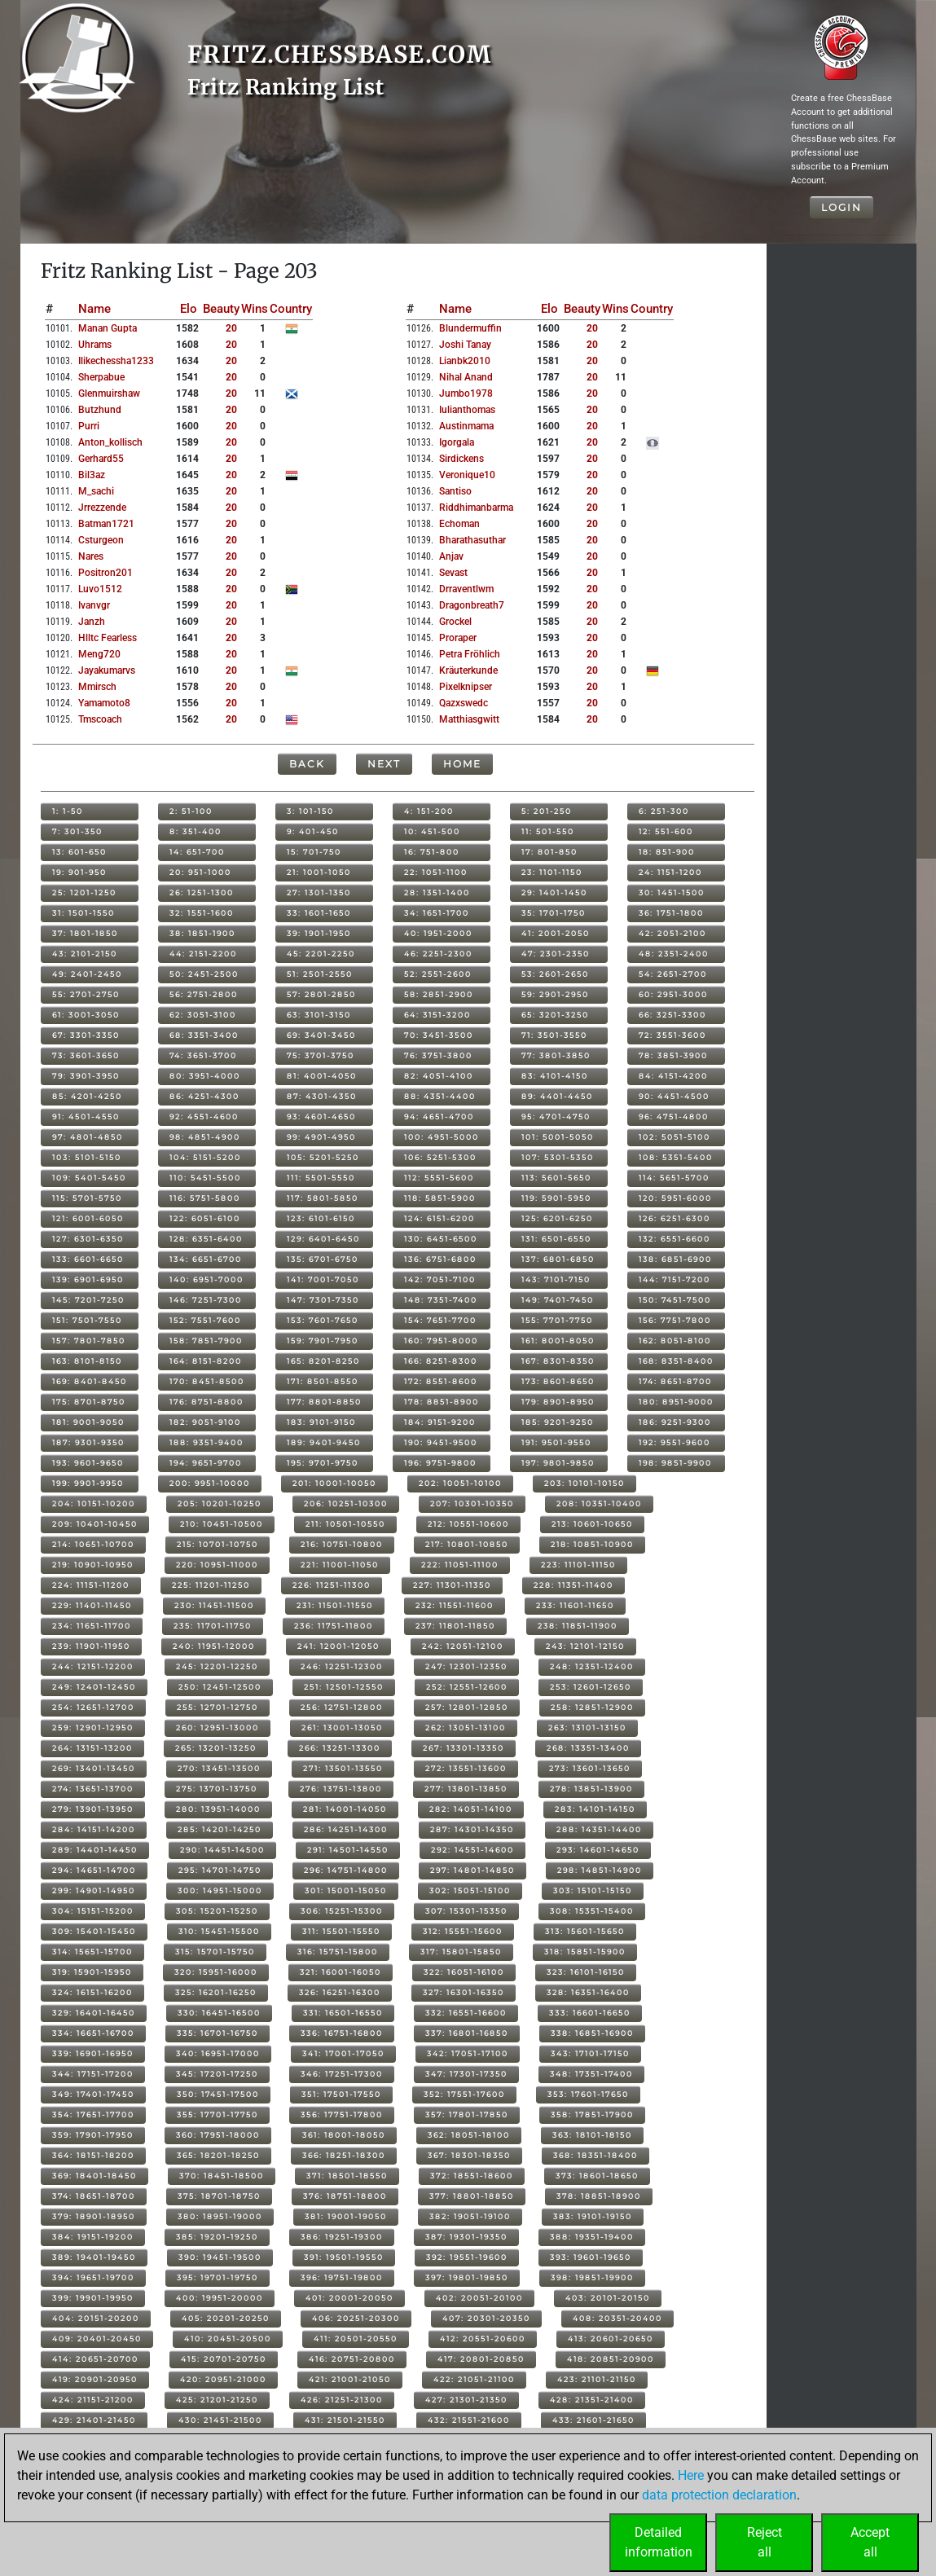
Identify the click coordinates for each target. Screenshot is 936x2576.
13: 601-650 (79, 851)
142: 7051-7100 (440, 1279)
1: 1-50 (67, 811)
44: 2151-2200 (203, 953)
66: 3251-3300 (672, 1014)
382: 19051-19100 (470, 2216)
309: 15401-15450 (94, 1931)
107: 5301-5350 (557, 1157)
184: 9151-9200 (440, 1422)
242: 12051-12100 (462, 1646)
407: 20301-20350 (486, 2318)
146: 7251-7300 (205, 1299)
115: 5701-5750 (87, 1197)
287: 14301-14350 (472, 1829)
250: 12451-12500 (219, 1686)
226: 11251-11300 (331, 1584)
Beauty (221, 308)
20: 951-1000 (200, 872)
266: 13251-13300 (339, 1747)
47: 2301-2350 (555, 953)
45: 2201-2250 (321, 953)
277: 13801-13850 (466, 1788)
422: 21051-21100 (474, 2379)
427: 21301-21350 (466, 2399)
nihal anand (466, 377)
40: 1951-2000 (438, 933)
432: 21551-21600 (469, 2420)
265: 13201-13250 (216, 1747)
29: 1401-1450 (554, 892)
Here (691, 2475)
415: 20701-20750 (223, 2358)
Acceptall (870, 2542)
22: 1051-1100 (436, 872)
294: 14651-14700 (94, 1870)
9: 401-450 (313, 831)
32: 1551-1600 (201, 912)
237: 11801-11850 (455, 1625)
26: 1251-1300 (201, 892)
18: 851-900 (667, 851)
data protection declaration (719, 2495)
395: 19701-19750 (217, 2277)
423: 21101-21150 (596, 2379)
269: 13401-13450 (93, 1768)
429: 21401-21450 (94, 2420)
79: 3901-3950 (86, 1075)
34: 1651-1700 (436, 912)
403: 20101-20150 (607, 2297)
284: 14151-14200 (93, 1829)
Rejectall (764, 2542)
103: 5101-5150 (86, 1157)
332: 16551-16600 (466, 2012)
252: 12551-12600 (467, 1686)
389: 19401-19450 (94, 2257)
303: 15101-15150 (592, 1890)
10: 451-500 (432, 831)
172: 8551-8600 (440, 1381)
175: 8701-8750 (88, 1401)
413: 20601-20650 (610, 2338)
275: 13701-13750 (216, 1788)
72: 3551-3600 (672, 1035)
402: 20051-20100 (479, 2297)
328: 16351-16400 (588, 1992)
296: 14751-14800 (346, 1870)
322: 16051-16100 (464, 1971)
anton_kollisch (110, 442)
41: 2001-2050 (555, 933)
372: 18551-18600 (471, 2175)
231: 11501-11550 (335, 1605)
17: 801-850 (549, 851)
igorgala (456, 442)
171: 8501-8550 (322, 1381)
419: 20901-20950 (95, 2379)
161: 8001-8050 (558, 1340)
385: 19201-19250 (217, 2236)
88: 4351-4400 (440, 1096)
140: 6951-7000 (206, 1279)
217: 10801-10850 (466, 1544)
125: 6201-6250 (557, 1218)
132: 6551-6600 (674, 1238)
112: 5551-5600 (439, 1177)
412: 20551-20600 (482, 2338)
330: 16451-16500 (219, 2012)
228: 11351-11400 (573, 1584)
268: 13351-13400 (588, 1747)
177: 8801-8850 (324, 1401)
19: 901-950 (79, 872)
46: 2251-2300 (438, 953)
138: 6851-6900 (675, 1259)
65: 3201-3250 (555, 1014)
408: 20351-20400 (617, 2318)
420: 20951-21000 (223, 2379)
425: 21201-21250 (217, 2399)
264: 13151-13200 (92, 1747)
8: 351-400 (195, 831)
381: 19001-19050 (346, 2216)
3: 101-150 (310, 811)
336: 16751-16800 (342, 2033)
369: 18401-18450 (94, 2175)
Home (462, 764)
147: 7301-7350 (323, 1299)
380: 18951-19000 (220, 2216)
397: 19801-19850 (466, 2277)
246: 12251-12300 (342, 1666)
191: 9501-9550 (556, 1442)
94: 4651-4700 (439, 1116)
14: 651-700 (197, 851)
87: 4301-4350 (322, 1096)
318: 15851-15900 (585, 1951)
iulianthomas (467, 409)
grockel (455, 621)
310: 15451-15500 (219, 1931)
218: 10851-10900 (592, 1544)
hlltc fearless (107, 638)
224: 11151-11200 (91, 1584)
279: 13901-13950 (93, 1809)
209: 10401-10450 (95, 1523)
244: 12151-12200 (93, 1666)
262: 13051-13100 (465, 1727)
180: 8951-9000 (676, 1401)
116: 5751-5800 (204, 1197)
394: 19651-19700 (93, 2277)
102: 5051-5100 (674, 1136)
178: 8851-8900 (441, 1401)
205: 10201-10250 (219, 1503)
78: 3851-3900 (673, 1055)
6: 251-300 (664, 811)
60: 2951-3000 (673, 994)
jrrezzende (102, 507)
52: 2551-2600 (438, 973)
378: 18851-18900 (598, 2195)
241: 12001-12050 (338, 1646)
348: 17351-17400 (591, 2073)
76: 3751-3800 (438, 1055)
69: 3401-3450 (321, 1035)
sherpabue (101, 377)
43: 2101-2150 (84, 953)
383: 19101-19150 (592, 2216)
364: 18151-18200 (93, 2155)
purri (88, 426)
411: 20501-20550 (356, 2338)
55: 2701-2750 (86, 994)
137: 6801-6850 (558, 1259)
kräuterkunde (468, 670)
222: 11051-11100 (460, 1564)
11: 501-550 (547, 831)
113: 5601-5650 (556, 1177)
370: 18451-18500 (221, 2175)
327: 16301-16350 (463, 1992)
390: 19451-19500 (219, 2257)
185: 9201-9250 (557, 1422)
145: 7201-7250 (88, 1299)
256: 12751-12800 (342, 1707)
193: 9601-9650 (88, 1462)
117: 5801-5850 (322, 1197)
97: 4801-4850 (87, 1136)
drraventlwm (466, 589)
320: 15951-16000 (215, 1971)
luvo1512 (100, 589)
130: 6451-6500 (440, 1238)
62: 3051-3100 (202, 1014)
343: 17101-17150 (590, 2053)
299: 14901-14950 (93, 1890)
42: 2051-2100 (672, 933)
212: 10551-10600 (468, 1523)
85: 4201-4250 (87, 1096)
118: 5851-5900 (440, 1197)
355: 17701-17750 (217, 2114)
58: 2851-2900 (438, 994)
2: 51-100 (191, 811)
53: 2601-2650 (555, 973)
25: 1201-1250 (84, 892)
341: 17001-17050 (343, 2053)
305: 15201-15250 (217, 1910)
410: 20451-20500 (227, 2338)
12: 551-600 (666, 831)
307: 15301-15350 (466, 1910)
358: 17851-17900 (592, 2114)
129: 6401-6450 (323, 1238)
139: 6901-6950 (88, 1279)
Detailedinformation (658, 2542)
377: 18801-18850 (471, 2195)
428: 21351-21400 (592, 2399)
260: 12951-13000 (217, 1727)
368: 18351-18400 (595, 2155)
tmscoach (100, 719)
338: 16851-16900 (592, 2033)
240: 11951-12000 (214, 1646)
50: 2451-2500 (204, 973)
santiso (455, 491)
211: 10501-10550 (345, 1523)
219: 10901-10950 (93, 1564)
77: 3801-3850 (556, 1055)
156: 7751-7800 (675, 1320)
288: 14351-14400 (599, 1829)
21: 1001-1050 (319, 872)
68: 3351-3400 (204, 1035)
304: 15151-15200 (93, 1910)
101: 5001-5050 (557, 1136)
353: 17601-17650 (588, 2094)
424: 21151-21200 (93, 2399)
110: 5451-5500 (205, 1177)
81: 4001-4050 (322, 1075)
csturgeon (101, 540)
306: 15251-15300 (342, 1910)
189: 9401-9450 (324, 1442)
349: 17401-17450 (93, 2094)
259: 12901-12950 (93, 1727)
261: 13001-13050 (342, 1727)
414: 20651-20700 (95, 2358)
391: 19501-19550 (344, 2257)
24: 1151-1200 (670, 872)
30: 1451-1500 (672, 892)
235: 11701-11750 (213, 1625)
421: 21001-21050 (350, 2379)
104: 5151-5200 (205, 1157)
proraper (458, 638)
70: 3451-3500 (438, 1035)
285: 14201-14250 (219, 1829)
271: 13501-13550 (343, 1768)
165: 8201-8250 (323, 1360)
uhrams (95, 344)
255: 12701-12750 (217, 1707)
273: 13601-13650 (590, 1768)
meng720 (99, 654)
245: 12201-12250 (217, 1666)
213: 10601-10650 (592, 1523)
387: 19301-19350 (466, 2236)
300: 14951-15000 (220, 1890)
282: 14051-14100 (470, 1809)
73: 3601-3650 (86, 1055)
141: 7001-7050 (323, 1279)
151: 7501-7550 (87, 1320)
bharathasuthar (472, 540)
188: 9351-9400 (206, 1442)
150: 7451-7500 (675, 1299)
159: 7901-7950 (322, 1340)
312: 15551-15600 (463, 1931)
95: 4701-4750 (556, 1116)
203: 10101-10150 (584, 1483)
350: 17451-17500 (218, 2094)
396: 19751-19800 (342, 2277)
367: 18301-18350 (469, 2155)
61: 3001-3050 (86, 1014)
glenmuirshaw (109, 393)
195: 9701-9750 (322, 1462)
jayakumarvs (106, 670)
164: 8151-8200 (205, 1360)
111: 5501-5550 (321, 1177)
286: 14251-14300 (346, 1829)
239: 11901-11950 (91, 1646)
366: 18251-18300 (343, 2155)
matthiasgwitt (469, 719)
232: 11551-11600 (454, 1605)
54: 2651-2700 (673, 973)
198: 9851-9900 (675, 1462)
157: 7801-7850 (88, 1340)
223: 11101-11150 (578, 1564)
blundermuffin (470, 328)
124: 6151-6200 (439, 1218)
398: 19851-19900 (592, 2277)
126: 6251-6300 (674, 1218)
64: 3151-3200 (437, 1014)
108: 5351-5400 (676, 1157)
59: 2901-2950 (555, 994)
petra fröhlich (469, 654)
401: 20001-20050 (349, 2297)
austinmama (466, 426)
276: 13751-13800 (341, 1788)
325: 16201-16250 (216, 1992)
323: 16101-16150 (586, 1971)
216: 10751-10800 (342, 1544)
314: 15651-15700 (92, 1951)
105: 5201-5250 (323, 1157)
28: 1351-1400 (437, 892)
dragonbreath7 (471, 605)
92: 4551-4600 (204, 1116)
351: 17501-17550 (341, 2094)
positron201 (105, 572)
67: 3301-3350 (86, 1035)
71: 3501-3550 (554, 1035)
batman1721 (106, 524)
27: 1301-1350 (319, 892)
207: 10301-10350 (472, 1503)
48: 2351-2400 (674, 953)
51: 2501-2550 (320, 973)
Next (384, 764)
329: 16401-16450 (93, 2012)
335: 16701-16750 (217, 2033)
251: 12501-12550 (344, 1686)
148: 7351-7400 (440, 1299)
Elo (188, 308)
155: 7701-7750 (557, 1320)
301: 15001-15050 (346, 1890)
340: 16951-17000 (218, 2053)
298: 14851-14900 (599, 1870)
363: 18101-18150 (592, 2134)
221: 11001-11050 (340, 1564)
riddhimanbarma (476, 507)
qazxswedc (463, 703)
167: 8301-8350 (558, 1360)
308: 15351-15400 (592, 1910)
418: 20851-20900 (610, 2358)
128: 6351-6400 (206, 1238)
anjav (451, 556)
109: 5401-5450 (89, 1177)
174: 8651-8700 (675, 1381)
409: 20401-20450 (97, 2338)
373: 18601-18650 (597, 2175)
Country (291, 308)
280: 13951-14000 (218, 1809)
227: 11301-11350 (452, 1584)
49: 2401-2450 (87, 973)
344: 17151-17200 (93, 2073)
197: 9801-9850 (558, 1462)
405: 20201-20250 (226, 2318)
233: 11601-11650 (575, 1605)
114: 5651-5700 (674, 1177)
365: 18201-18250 (218, 2155)
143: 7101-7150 (556, 1279)
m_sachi (96, 491)
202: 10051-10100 (460, 1483)
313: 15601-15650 (585, 1931)
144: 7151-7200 (674, 1279)
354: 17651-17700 (93, 2114)
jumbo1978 (466, 393)
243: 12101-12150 (585, 1646)
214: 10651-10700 (93, 1544)
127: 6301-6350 (88, 1238)
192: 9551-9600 (674, 1442)
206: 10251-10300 (346, 1503)
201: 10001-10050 (334, 1483)
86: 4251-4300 (204, 1096)
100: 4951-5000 (441, 1136)
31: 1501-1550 (83, 912)
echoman (459, 524)
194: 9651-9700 (205, 1462)
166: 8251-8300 (440, 1360)
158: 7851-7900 (206, 1340)
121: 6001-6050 (88, 1218)
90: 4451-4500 (674, 1096)
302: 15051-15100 (470, 1890)
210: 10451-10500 (221, 1523)
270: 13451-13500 (219, 1768)
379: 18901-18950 (93, 2216)
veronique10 (467, 475)
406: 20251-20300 (356, 2318)
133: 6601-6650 (88, 1259)
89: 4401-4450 (557, 1096)
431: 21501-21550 (345, 2420)
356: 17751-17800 (342, 2114)
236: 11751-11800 (333, 1625)
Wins (254, 308)
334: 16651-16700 (93, 2033)
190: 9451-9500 (440, 1442)
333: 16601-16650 (590, 2012)
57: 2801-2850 (321, 994)
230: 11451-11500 (214, 1605)
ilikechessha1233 (116, 361)
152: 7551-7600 (205, 1320)
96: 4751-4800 (674, 1116)
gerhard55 (101, 458)
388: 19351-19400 (592, 2236)
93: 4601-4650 (321, 1116)
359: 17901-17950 (93, 2134)
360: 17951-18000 (218, 2134)
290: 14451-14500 (222, 1849)
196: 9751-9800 (440, 1462)
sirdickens (461, 458)
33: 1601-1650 (319, 912)
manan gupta (107, 328)
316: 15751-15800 (337, 1951)
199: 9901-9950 (88, 1483)
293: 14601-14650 (597, 1849)
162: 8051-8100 (675, 1340)
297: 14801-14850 (472, 1870)
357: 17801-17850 (466, 2114)
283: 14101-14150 (595, 1809)
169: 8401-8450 (89, 1381)
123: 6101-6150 (321, 1218)
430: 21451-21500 (220, 2420)
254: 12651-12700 (93, 1707)
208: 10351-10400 (599, 1503)
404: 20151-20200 (95, 2318)
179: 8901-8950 (558, 1401)
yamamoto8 (104, 703)
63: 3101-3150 (319, 1014)
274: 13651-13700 (93, 1788)
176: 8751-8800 (206, 1401)
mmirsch (97, 686)
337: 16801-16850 (466, 2033)
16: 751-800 (431, 851)
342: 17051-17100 (467, 2053)
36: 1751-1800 (671, 912)
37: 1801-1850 (85, 933)
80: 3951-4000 (204, 1075)
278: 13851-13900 (591, 1788)
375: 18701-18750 (219, 2195)
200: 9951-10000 (209, 1483)
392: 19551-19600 (467, 2257)
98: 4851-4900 (204, 1136)
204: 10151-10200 (93, 1503)
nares (90, 556)
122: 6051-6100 (204, 1218)
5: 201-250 (546, 811)
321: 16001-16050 (340, 1971)
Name (94, 308)
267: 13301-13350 (463, 1747)
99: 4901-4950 (321, 1136)
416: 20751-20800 (352, 2358)
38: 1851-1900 (202, 933)
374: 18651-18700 (93, 2195)
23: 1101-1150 (551, 872)
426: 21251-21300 (342, 2399)
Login (841, 207)
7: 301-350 (77, 831)
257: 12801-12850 (466, 1707)
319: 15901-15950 (92, 1971)
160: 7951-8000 (441, 1340)
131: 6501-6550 (556, 1238)
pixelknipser (465, 686)
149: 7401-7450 (557, 1299)
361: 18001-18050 (343, 2134)
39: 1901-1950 (319, 933)
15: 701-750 (314, 851)
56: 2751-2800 (203, 994)
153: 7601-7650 (322, 1320)
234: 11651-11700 (91, 1625)
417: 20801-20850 (481, 2358)
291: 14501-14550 (348, 1849)
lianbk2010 (464, 361)
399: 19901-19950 (93, 2297)
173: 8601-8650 (558, 1381)
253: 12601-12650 (590, 1686)
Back (307, 764)
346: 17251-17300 (342, 2073)
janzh (91, 621)
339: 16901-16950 (93, 2053)
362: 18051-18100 (469, 2134)
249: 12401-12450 (94, 1686)
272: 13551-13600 (466, 1768)
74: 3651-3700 (203, 1055)
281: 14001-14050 (345, 1809)
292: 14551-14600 (472, 1849)
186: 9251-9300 (675, 1422)
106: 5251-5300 (440, 1157)
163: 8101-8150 (87, 1360)
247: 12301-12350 (466, 1666)
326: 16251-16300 (339, 1992)
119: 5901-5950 (556, 1197)
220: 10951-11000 (217, 1564)
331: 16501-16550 (343, 2012)
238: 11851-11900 (577, 1625)
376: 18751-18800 (345, 2195)
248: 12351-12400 (592, 1666)
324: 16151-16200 (92, 1992)
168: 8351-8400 (676, 1360)
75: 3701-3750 (320, 1055)
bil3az (91, 475)
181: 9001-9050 (88, 1422)
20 (231, 328)
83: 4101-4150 (554, 1075)
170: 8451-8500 (206, 1381)
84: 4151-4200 (673, 1075)
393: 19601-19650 (590, 2257)
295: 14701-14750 (219, 1870)
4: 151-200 (429, 811)
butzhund (99, 409)
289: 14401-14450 (95, 1849)
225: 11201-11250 (211, 1584)
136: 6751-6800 (440, 1259)
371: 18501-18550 (347, 2175)
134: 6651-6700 (205, 1259)
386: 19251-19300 (342, 2236)
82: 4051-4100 (438, 1075)
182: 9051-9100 (205, 1422)
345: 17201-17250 (217, 2073)
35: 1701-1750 (553, 912)
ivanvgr (94, 605)
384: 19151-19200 (93, 2236)
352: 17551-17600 (464, 2094)
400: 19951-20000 (219, 2297)
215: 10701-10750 (217, 1544)
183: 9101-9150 (321, 1422)
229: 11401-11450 (92, 1605)
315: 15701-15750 (215, 1951)
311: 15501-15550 (341, 1931)
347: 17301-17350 (466, 2073)
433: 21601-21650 (593, 2420)
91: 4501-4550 (86, 1116)
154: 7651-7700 (440, 1320)
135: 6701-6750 (322, 1259)
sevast (453, 572)
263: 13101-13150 (587, 1727)
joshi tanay (465, 344)
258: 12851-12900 (592, 1707)
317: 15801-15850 (461, 1951)
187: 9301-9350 (88, 1442)
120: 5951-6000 (675, 1197)
